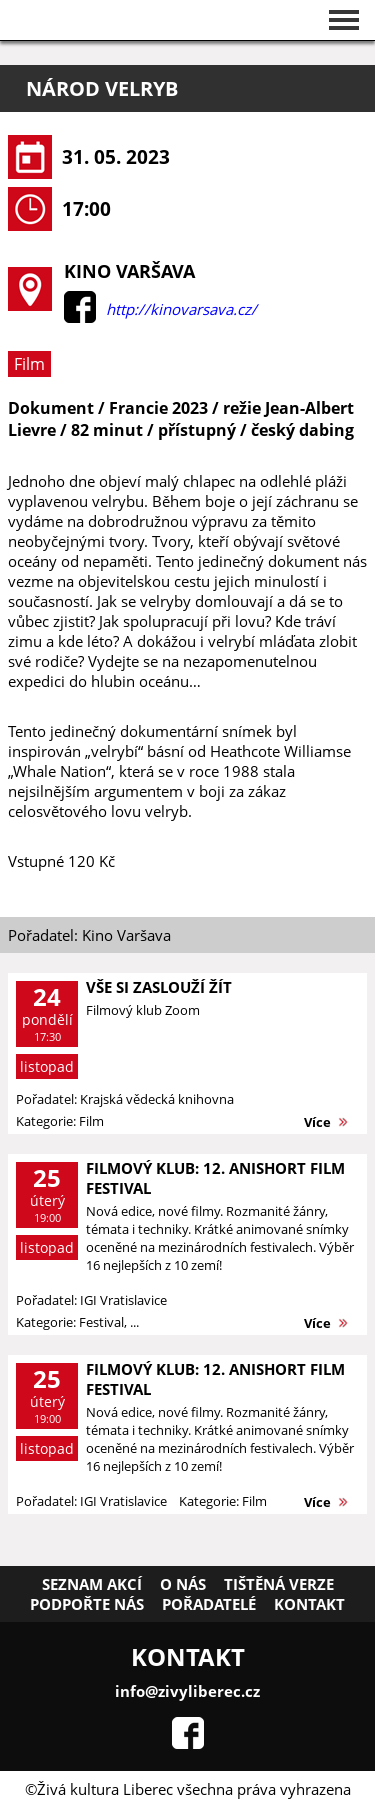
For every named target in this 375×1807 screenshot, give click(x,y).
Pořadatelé (209, 1604)
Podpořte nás (87, 1604)
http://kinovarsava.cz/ (181, 309)
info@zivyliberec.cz (187, 1691)
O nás (183, 1584)
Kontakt (309, 1604)
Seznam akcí (92, 1584)
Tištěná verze (279, 1584)
